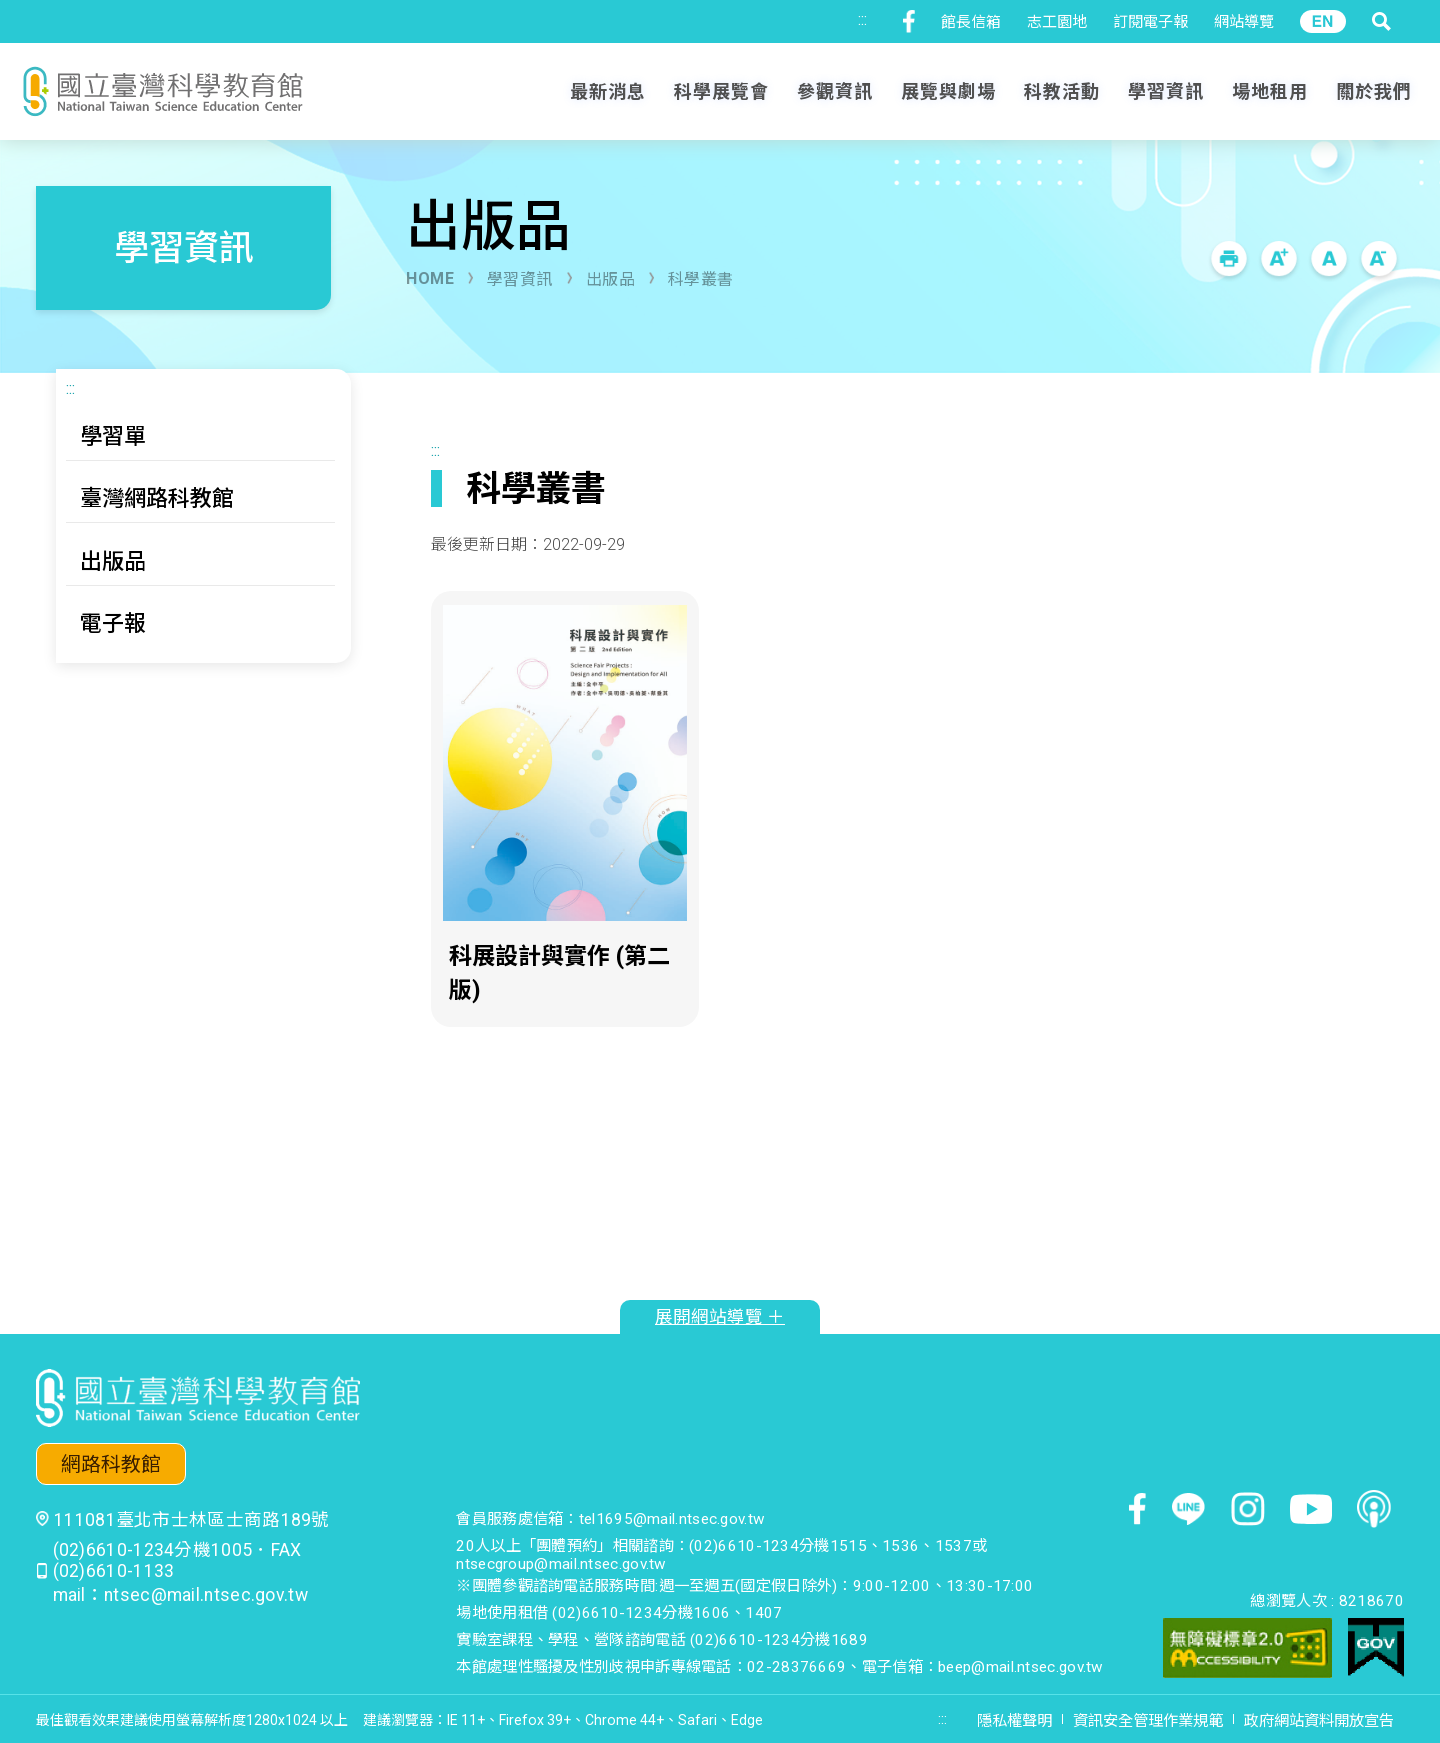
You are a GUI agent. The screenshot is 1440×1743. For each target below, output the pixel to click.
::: (862, 19)
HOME (430, 278)
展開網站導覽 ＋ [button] (720, 1317)
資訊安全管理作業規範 (1148, 1721)
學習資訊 (520, 279)
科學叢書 (701, 279)
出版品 (611, 279)
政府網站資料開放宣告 (1319, 1721)
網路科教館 (111, 1464)
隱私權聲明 (1014, 1721)
